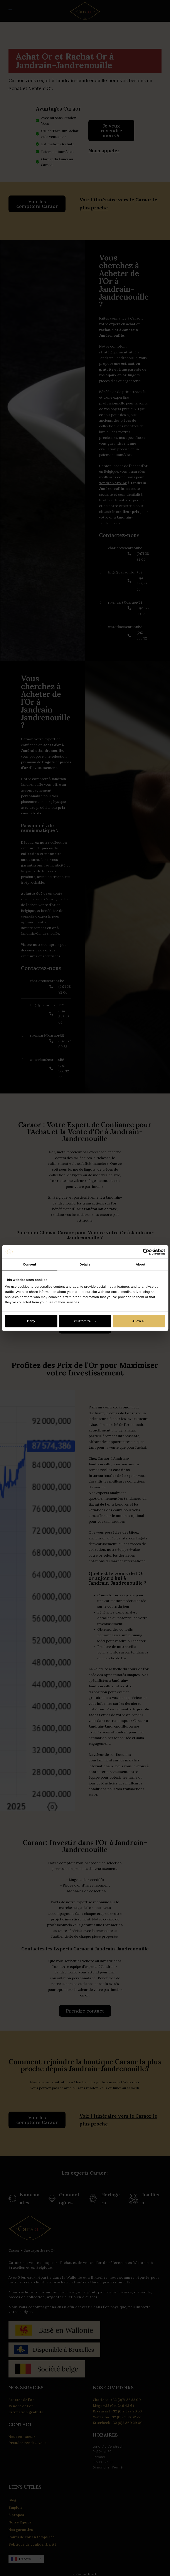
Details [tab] (85, 1264)
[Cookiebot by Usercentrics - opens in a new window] (146, 1251)
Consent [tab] (29, 1264)
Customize (85, 1321)
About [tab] (140, 1264)
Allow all (139, 1321)
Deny (31, 1321)
